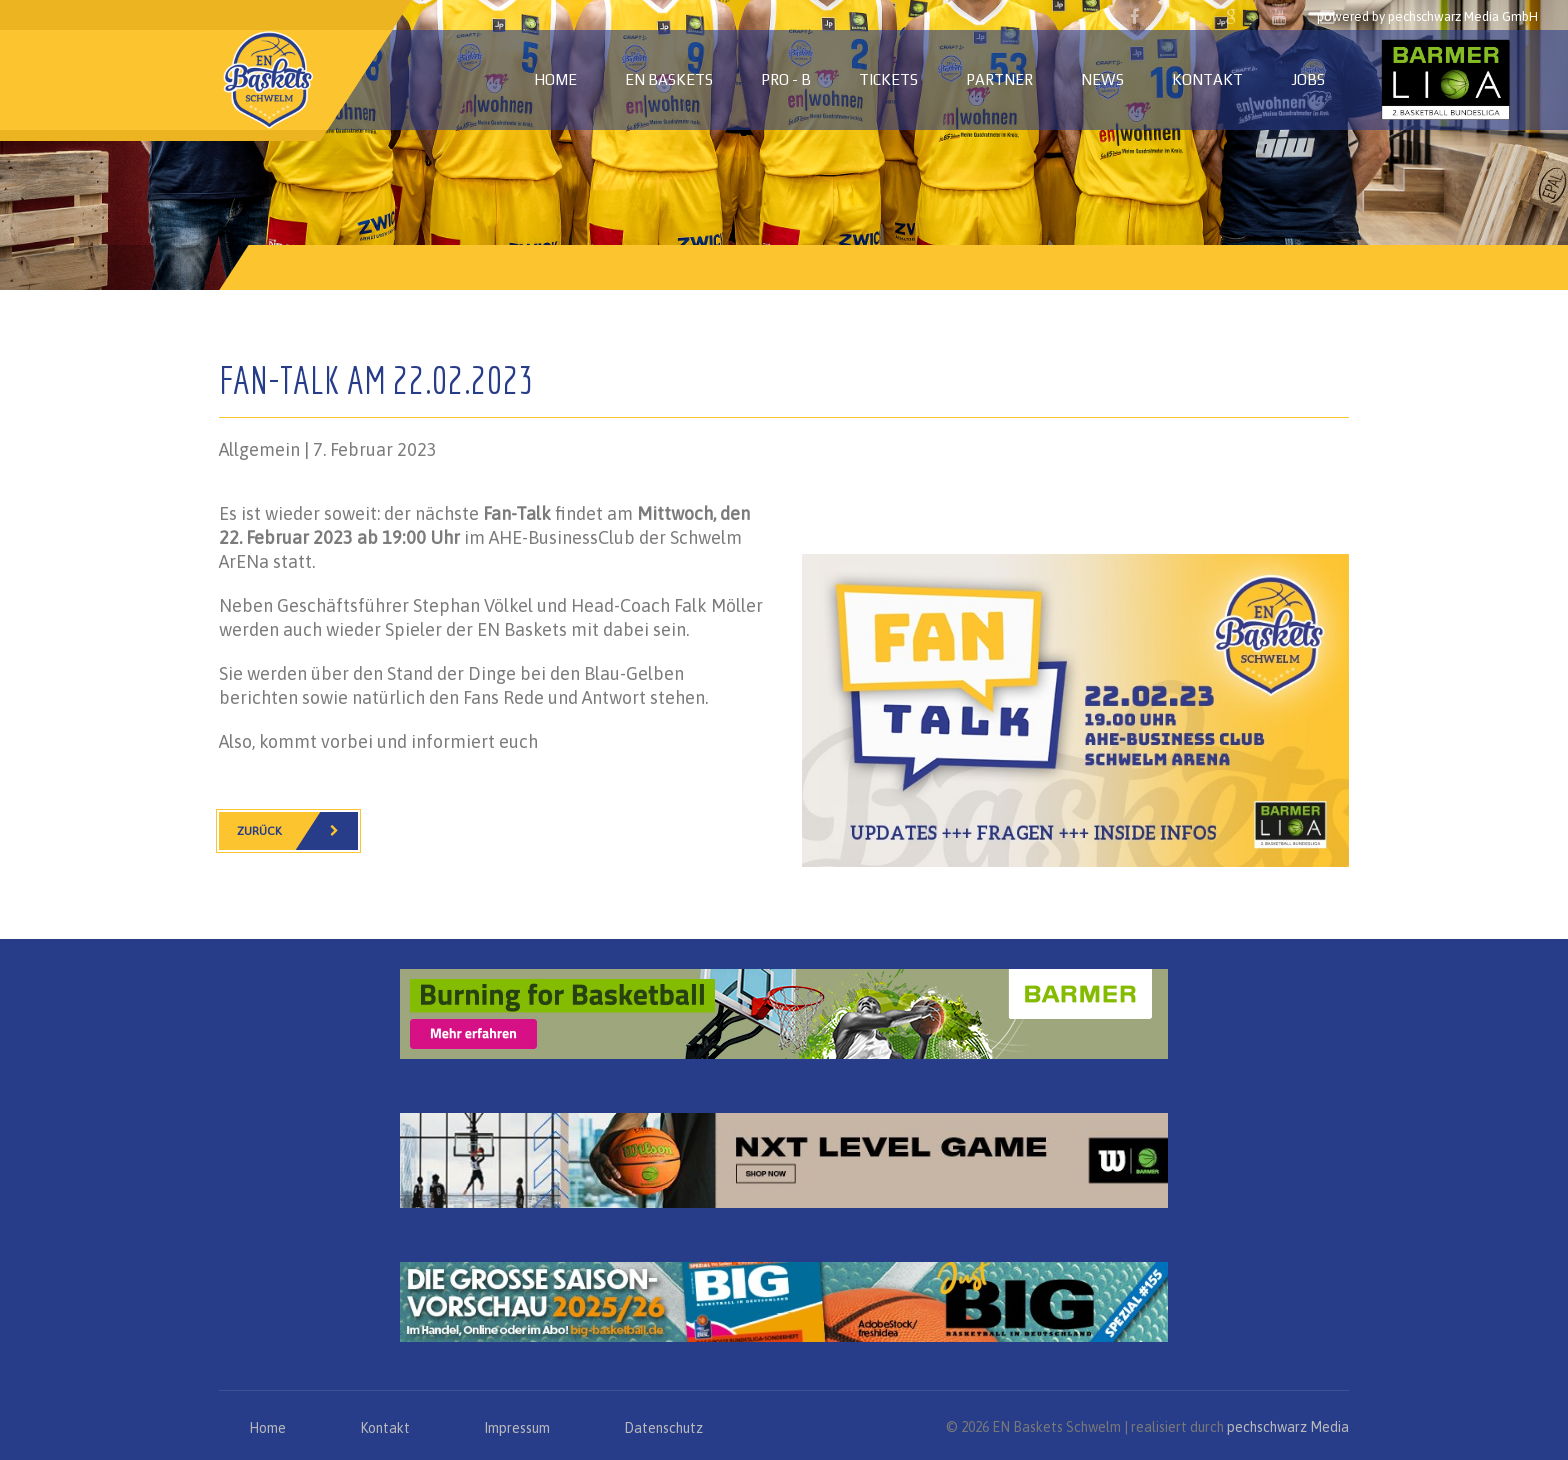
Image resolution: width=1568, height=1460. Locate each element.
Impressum (517, 1428)
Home (555, 79)
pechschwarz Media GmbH (1463, 16)
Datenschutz (663, 1428)
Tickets (888, 79)
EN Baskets (669, 79)
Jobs (1308, 79)
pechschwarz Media (1288, 1427)
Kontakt (1207, 79)
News (1102, 79)
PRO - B (786, 79)
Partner (999, 79)
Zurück (297, 831)
